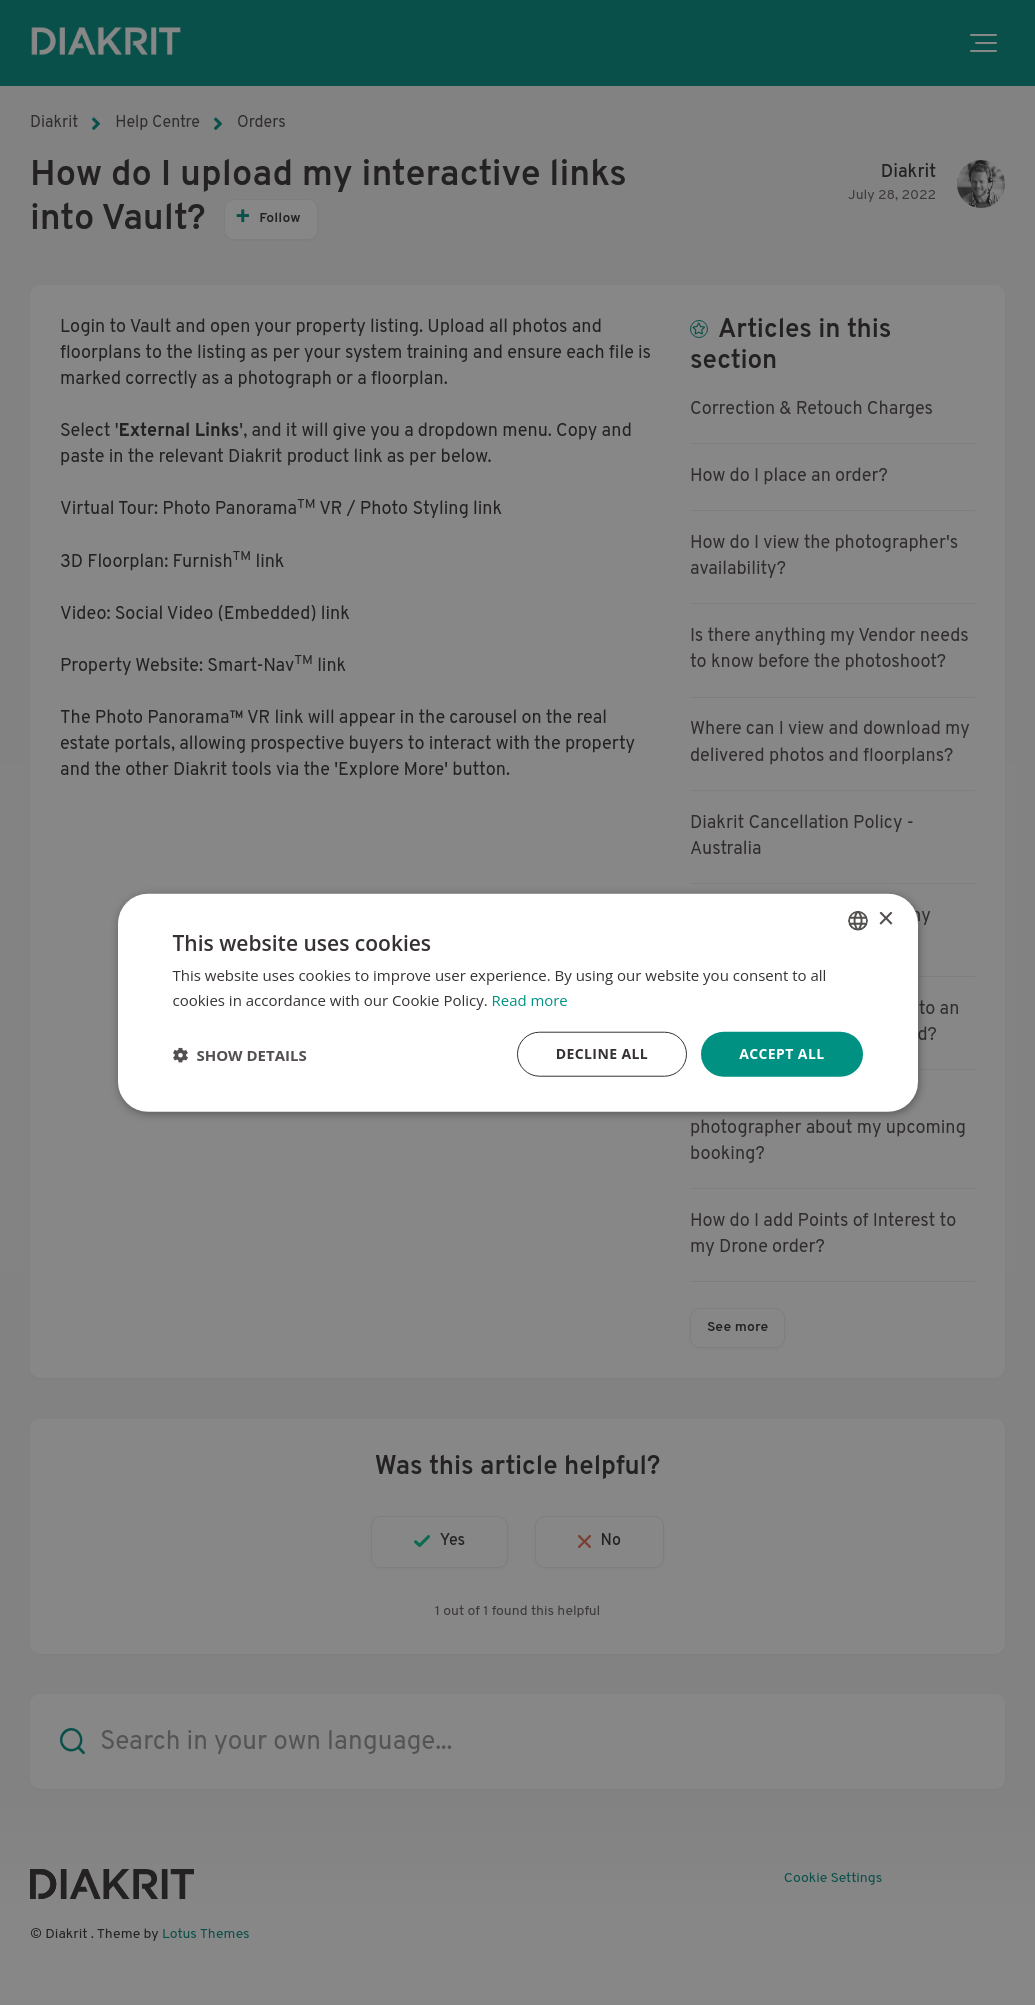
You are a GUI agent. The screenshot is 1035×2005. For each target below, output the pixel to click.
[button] (240, 1054)
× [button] (885, 919)
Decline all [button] (602, 1053)
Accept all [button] (781, 1053)
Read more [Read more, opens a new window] (530, 999)
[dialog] (517, 1002)
